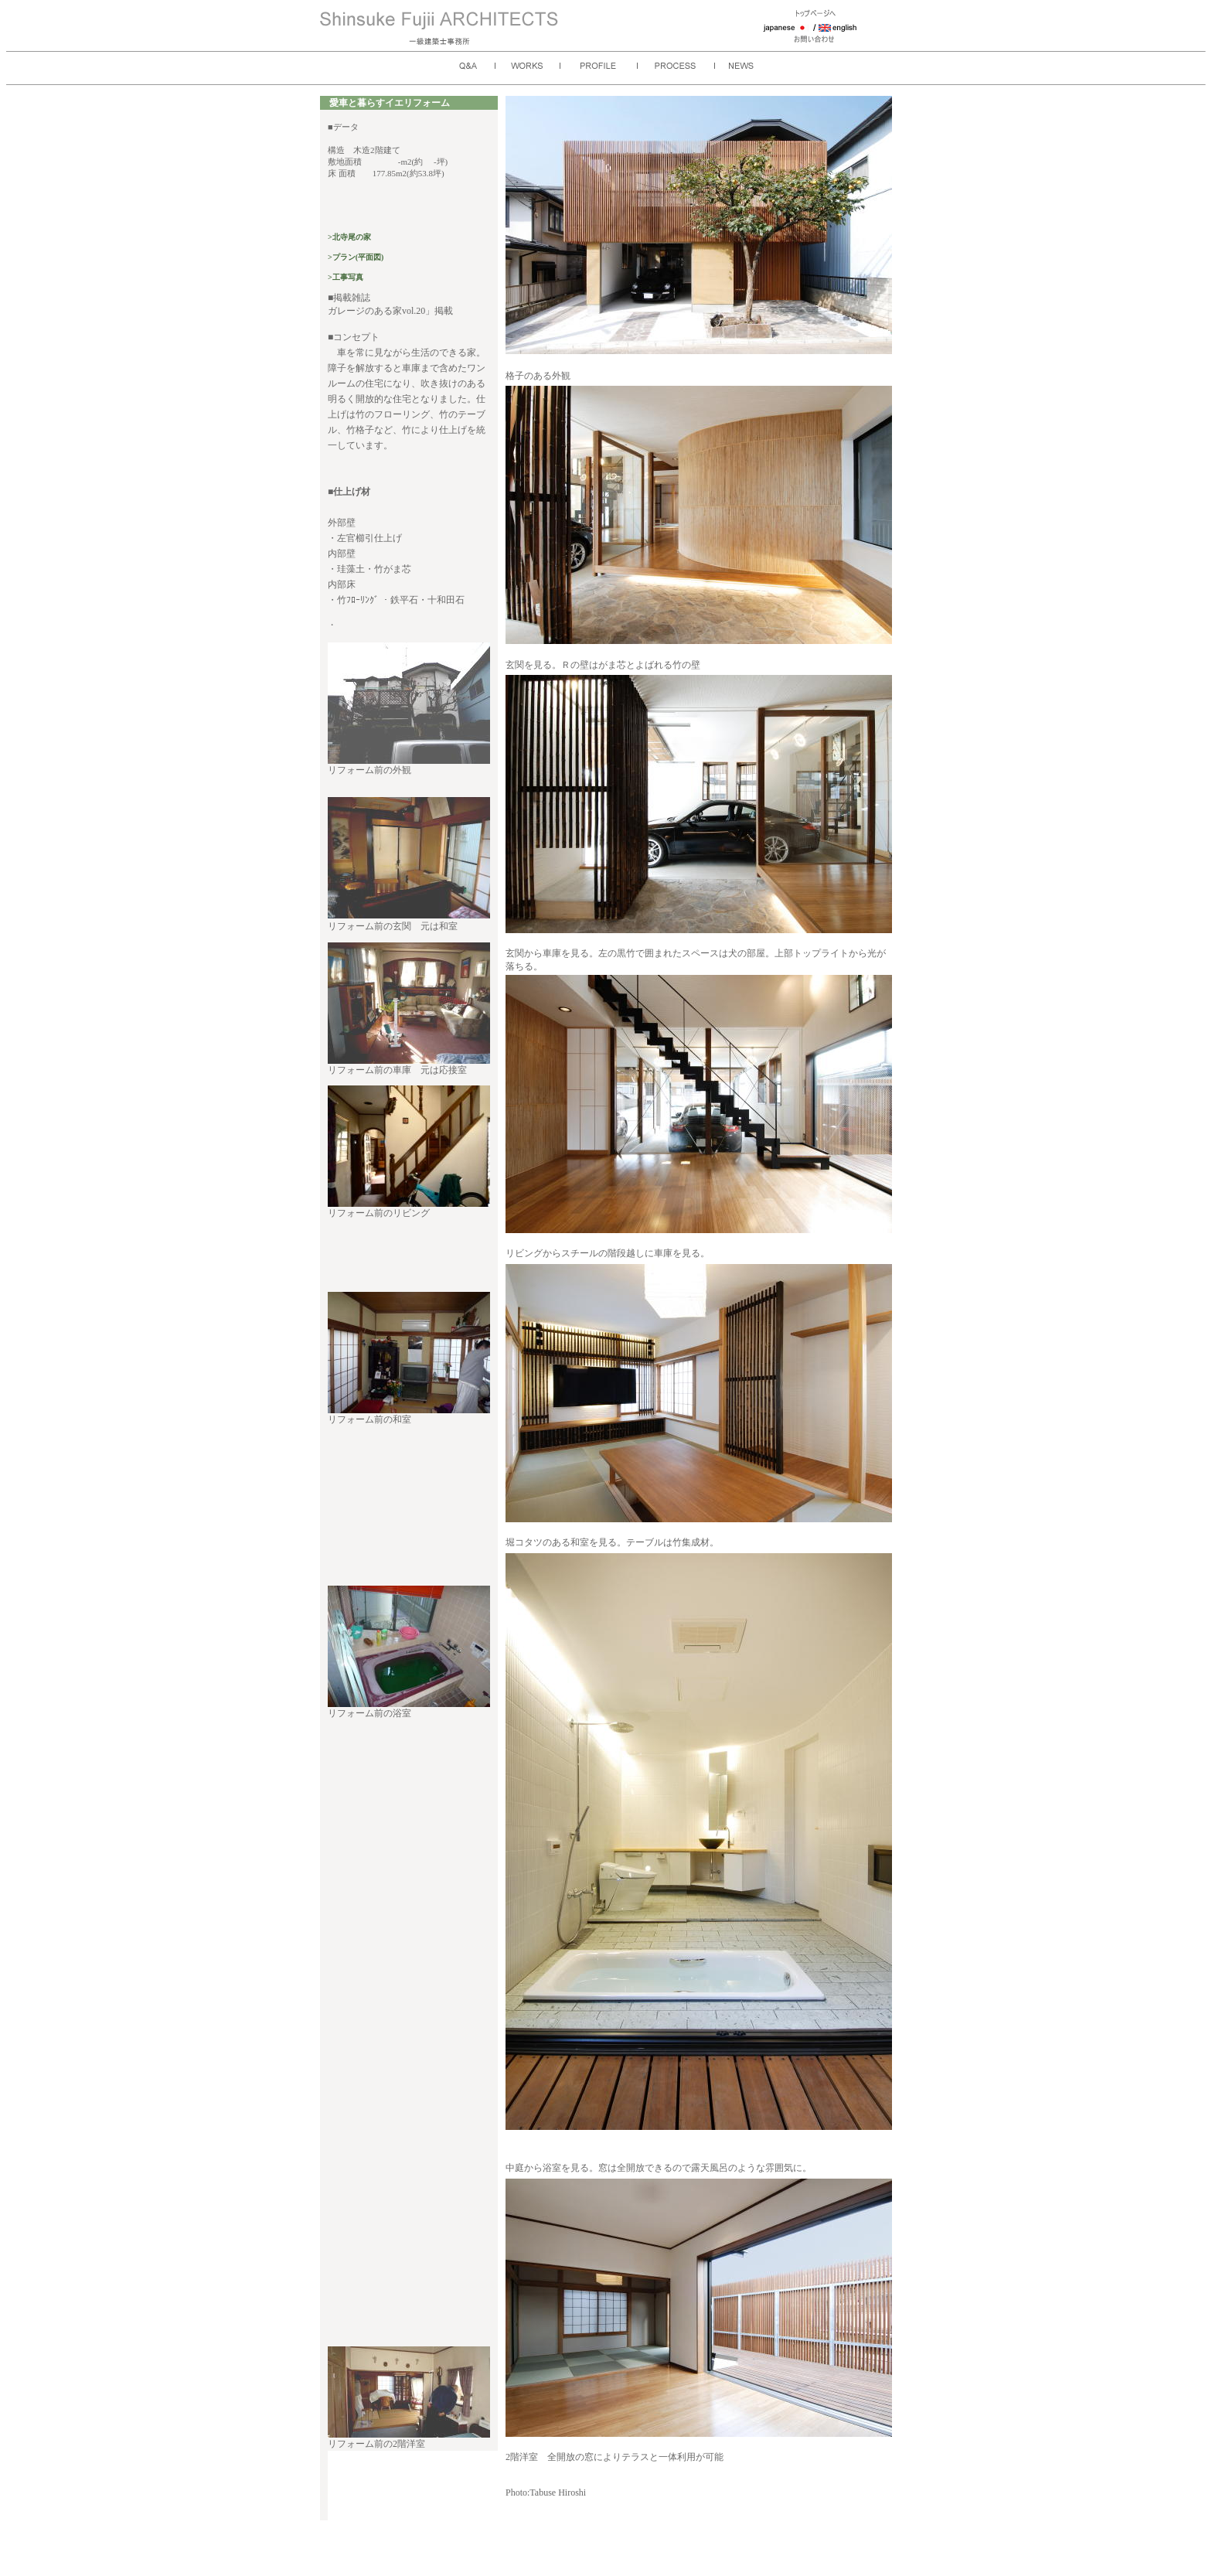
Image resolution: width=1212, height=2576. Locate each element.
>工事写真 (345, 277)
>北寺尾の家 (349, 237)
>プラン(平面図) (355, 257)
